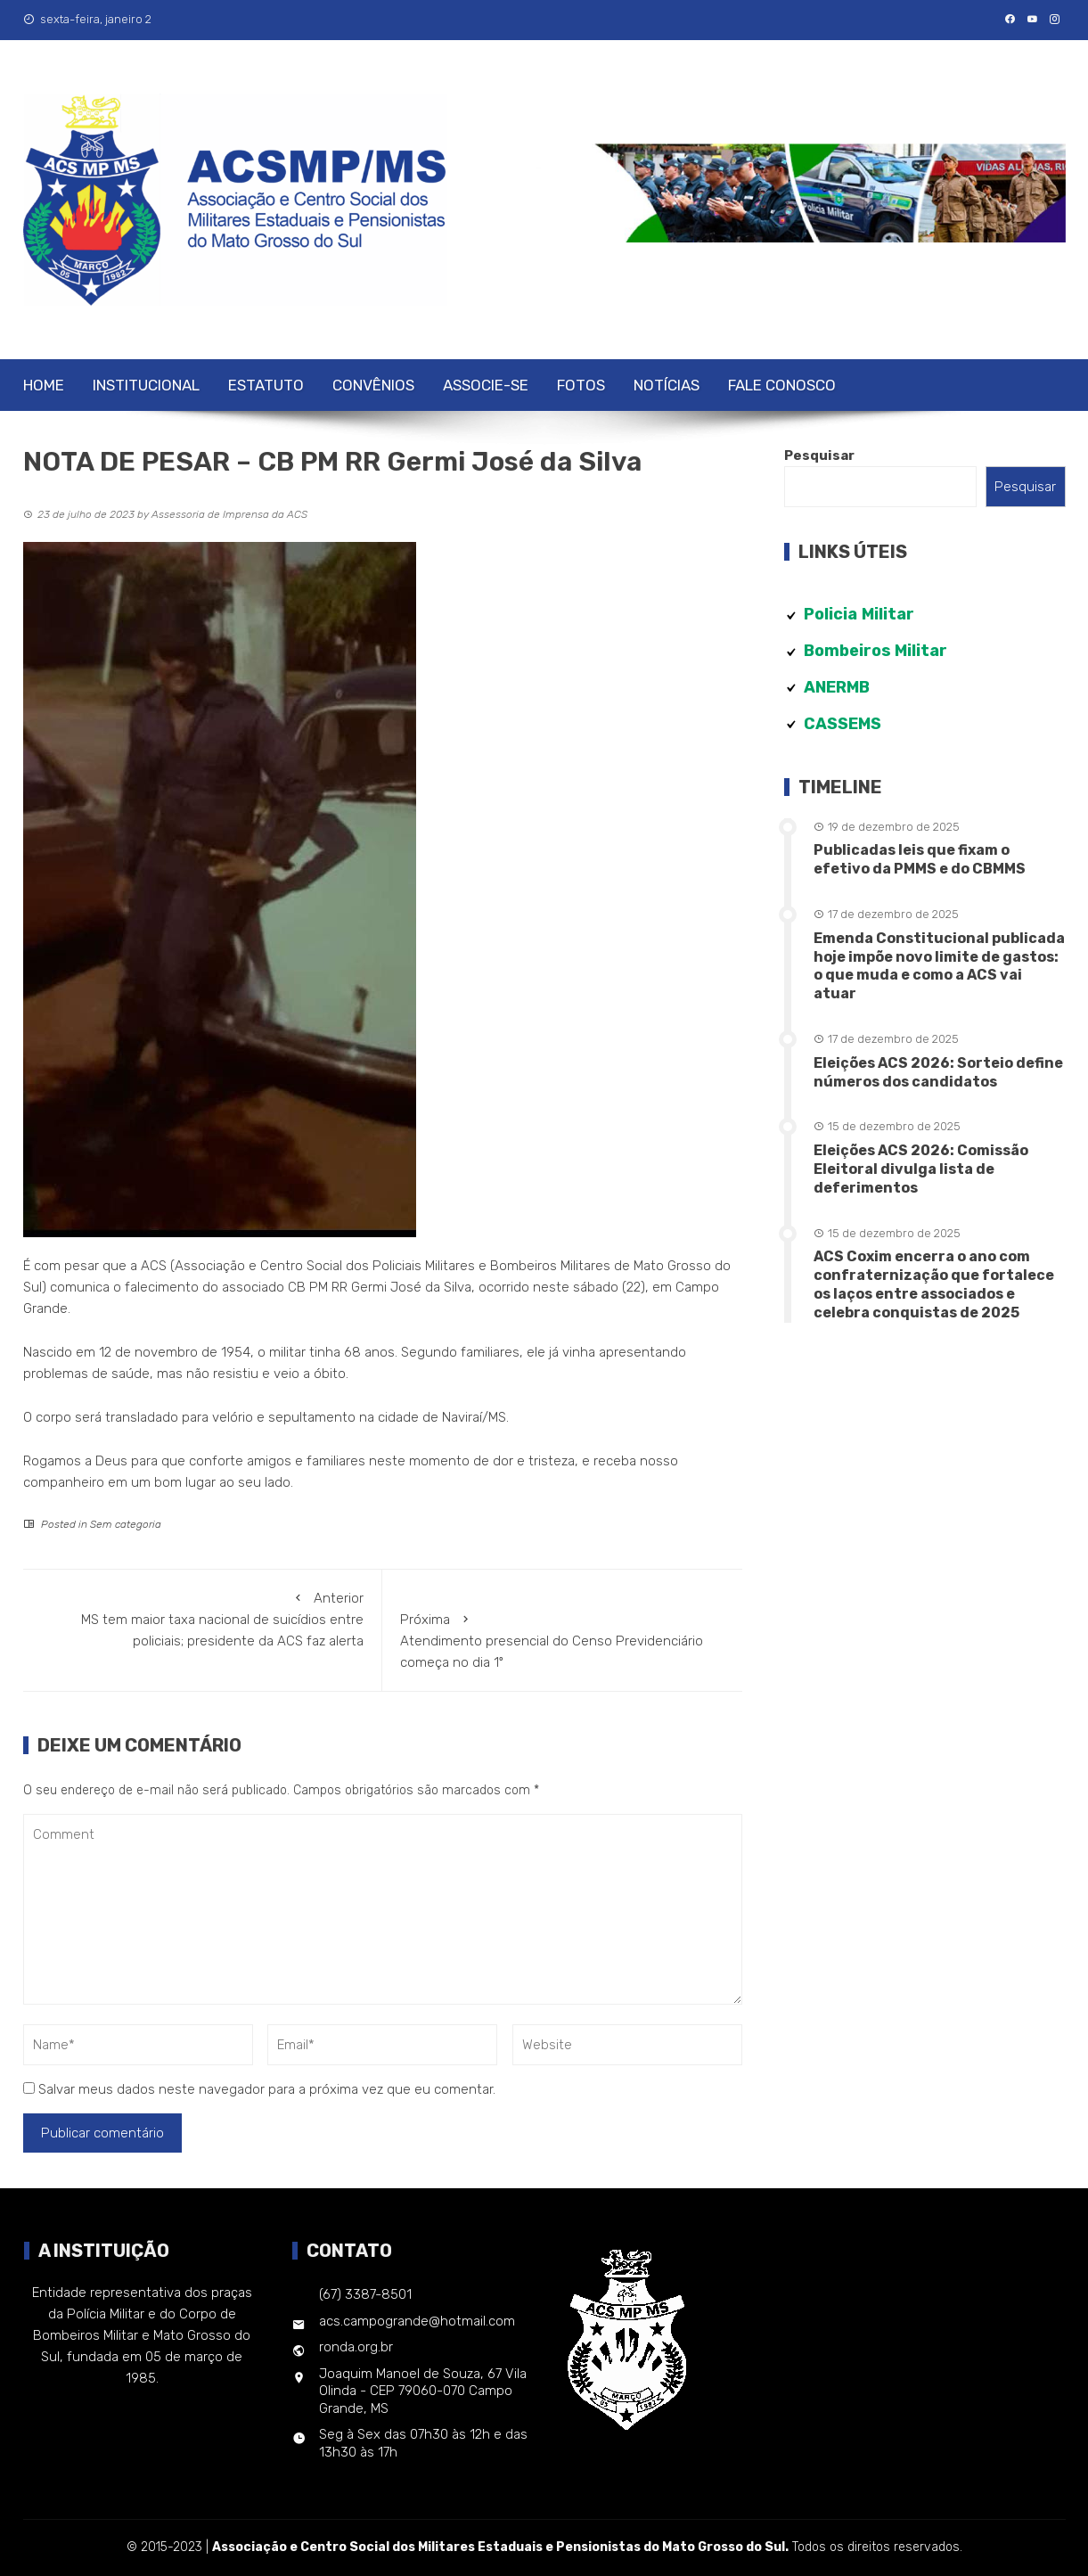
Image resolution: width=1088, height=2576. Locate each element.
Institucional (146, 385)
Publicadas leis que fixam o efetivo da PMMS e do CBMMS (920, 859)
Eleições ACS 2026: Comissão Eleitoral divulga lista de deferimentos (921, 1169)
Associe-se (485, 385)
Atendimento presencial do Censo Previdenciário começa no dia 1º (562, 1639)
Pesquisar (819, 455)
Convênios (373, 385)
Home (43, 385)
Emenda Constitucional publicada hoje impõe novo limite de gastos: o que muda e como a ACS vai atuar (939, 966)
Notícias (666, 385)
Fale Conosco (782, 385)
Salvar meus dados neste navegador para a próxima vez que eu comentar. (266, 2089)
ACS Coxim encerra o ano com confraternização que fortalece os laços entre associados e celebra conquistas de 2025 (934, 1284)
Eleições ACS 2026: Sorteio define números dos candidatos (938, 1072)
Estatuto (266, 385)
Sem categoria (125, 1524)
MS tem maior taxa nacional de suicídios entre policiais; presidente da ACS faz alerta (202, 1618)
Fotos (581, 385)
